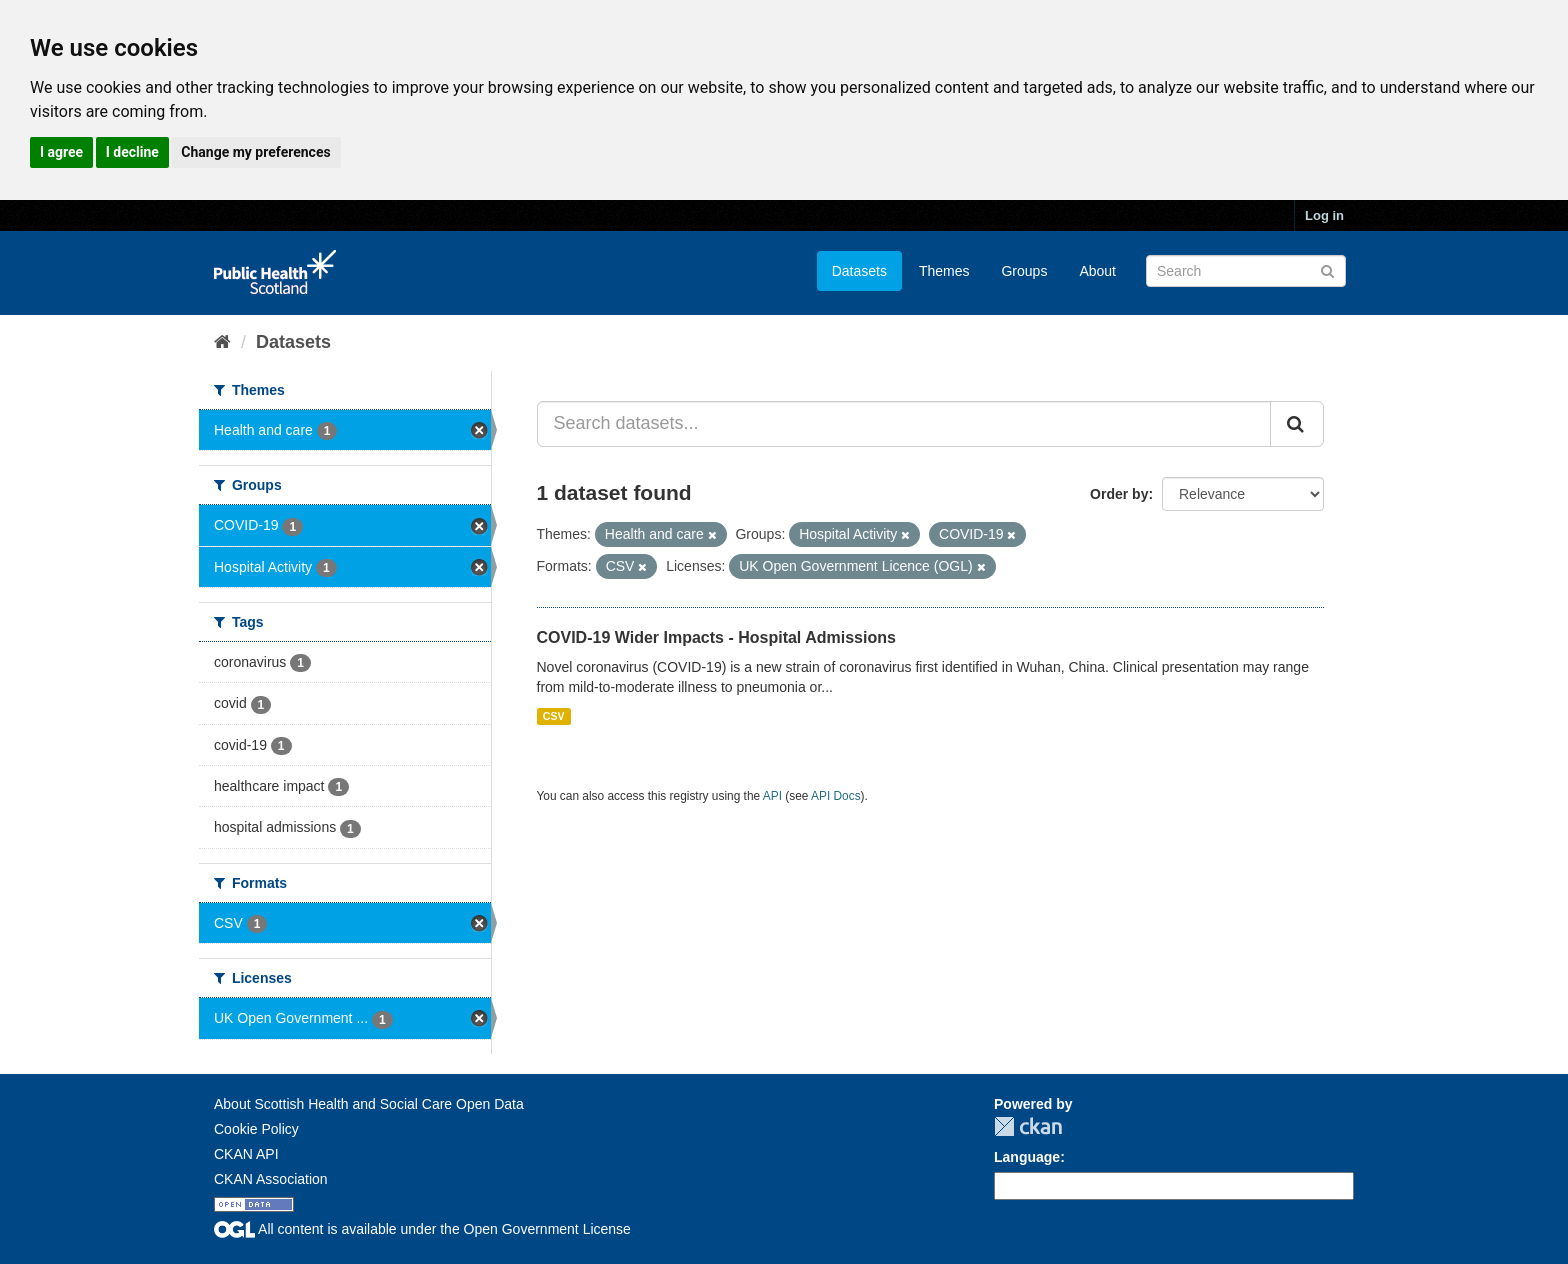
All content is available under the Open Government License (422, 1229)
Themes (944, 271)
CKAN (1028, 1126)
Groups (1024, 271)
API (772, 796)
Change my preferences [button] (255, 152)
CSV (554, 716)
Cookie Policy (256, 1129)
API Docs (836, 796)
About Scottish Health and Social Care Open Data (369, 1104)
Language (1027, 1157)
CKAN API (246, 1154)
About (1097, 271)
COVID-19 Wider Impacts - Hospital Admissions (716, 637)
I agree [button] (61, 152)
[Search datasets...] (904, 424)
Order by (1119, 494)
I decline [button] (132, 152)
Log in (1324, 215)
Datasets (859, 271)
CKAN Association (271, 1179)
